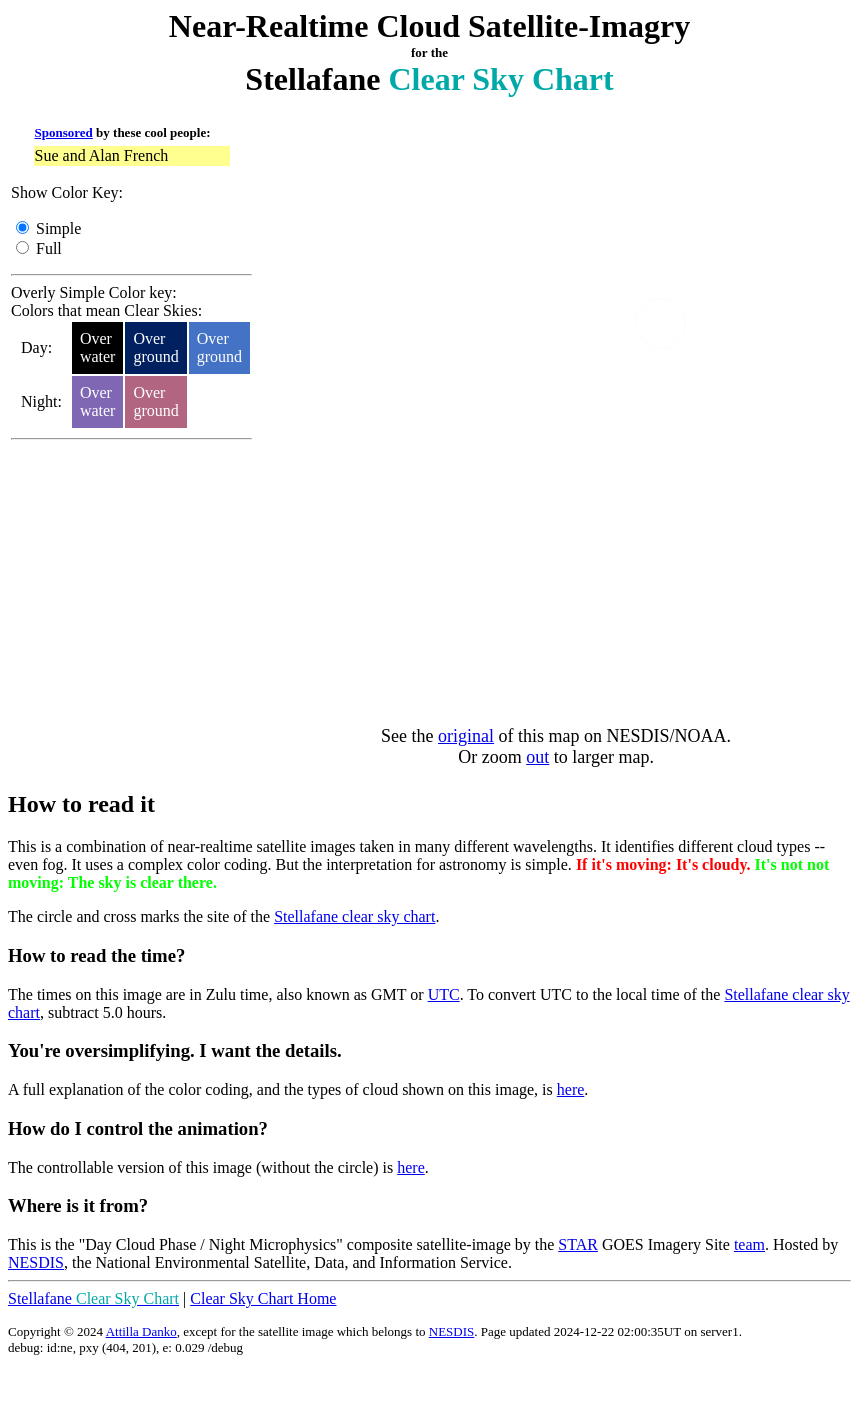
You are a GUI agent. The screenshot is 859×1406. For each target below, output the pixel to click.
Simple (58, 228)
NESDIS (36, 1262)
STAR (578, 1244)
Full (49, 248)
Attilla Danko (141, 1331)
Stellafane (93, 1298)
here (571, 1089)
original (466, 736)
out (537, 757)
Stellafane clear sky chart (354, 916)
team (749, 1244)
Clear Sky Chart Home (263, 1298)
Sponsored (64, 132)
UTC (444, 994)
